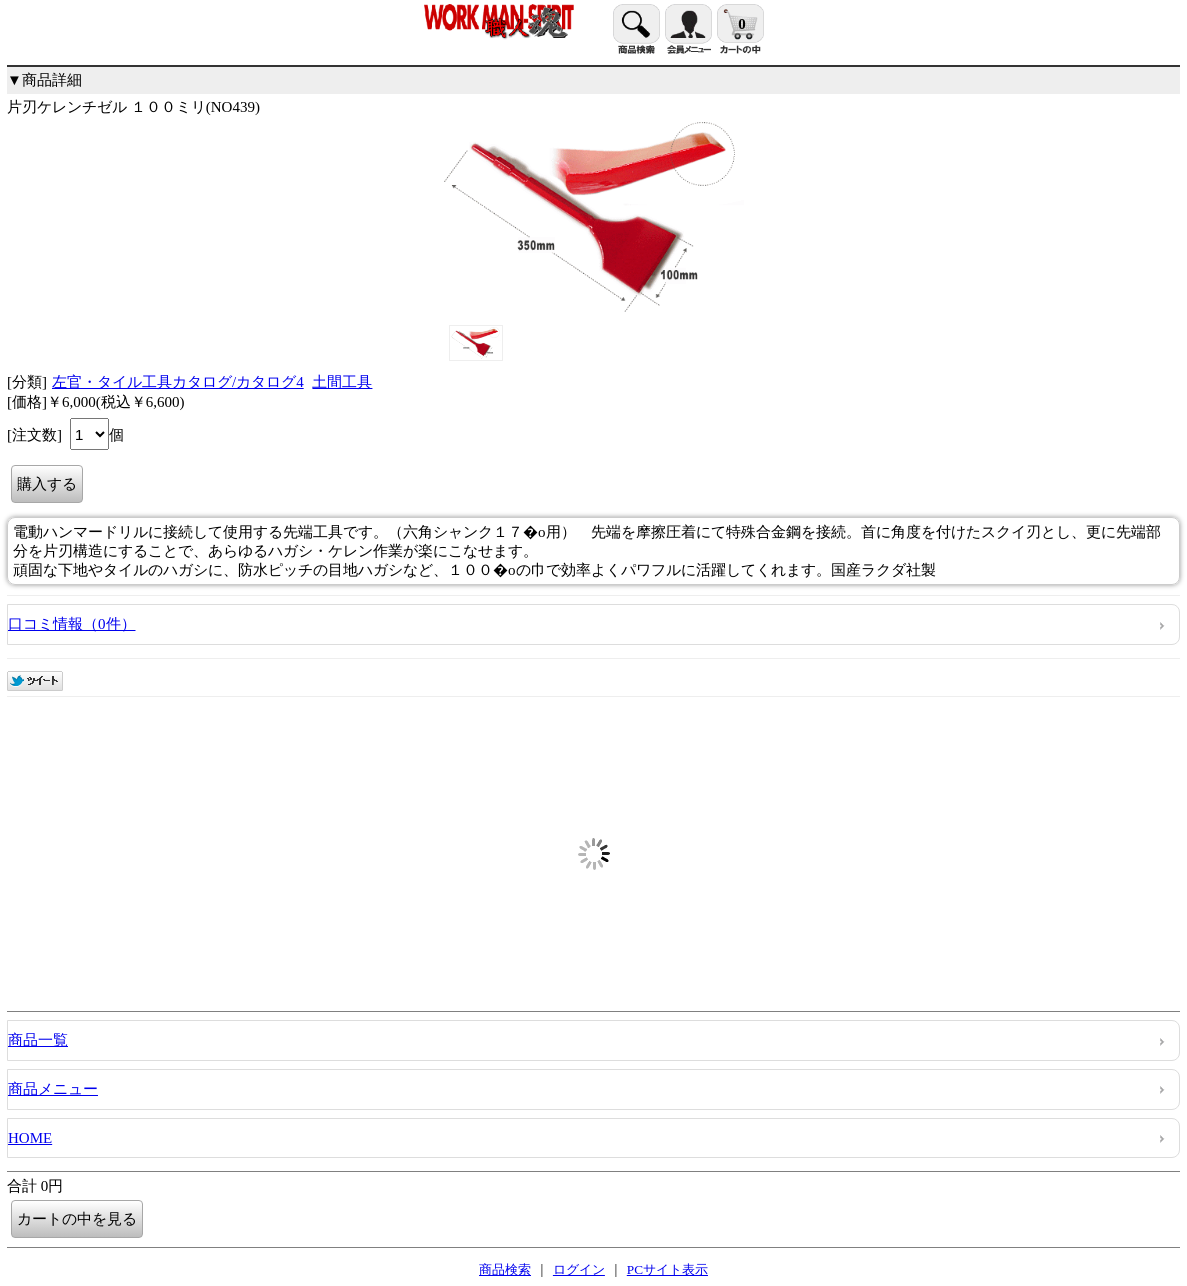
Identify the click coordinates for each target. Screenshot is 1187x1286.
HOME (30, 1138)
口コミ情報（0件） (72, 624)
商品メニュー (53, 1089)
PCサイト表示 (667, 1269)
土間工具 (342, 382)
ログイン (579, 1269)
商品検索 (505, 1269)
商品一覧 (38, 1040)
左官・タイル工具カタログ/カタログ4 (178, 382)
